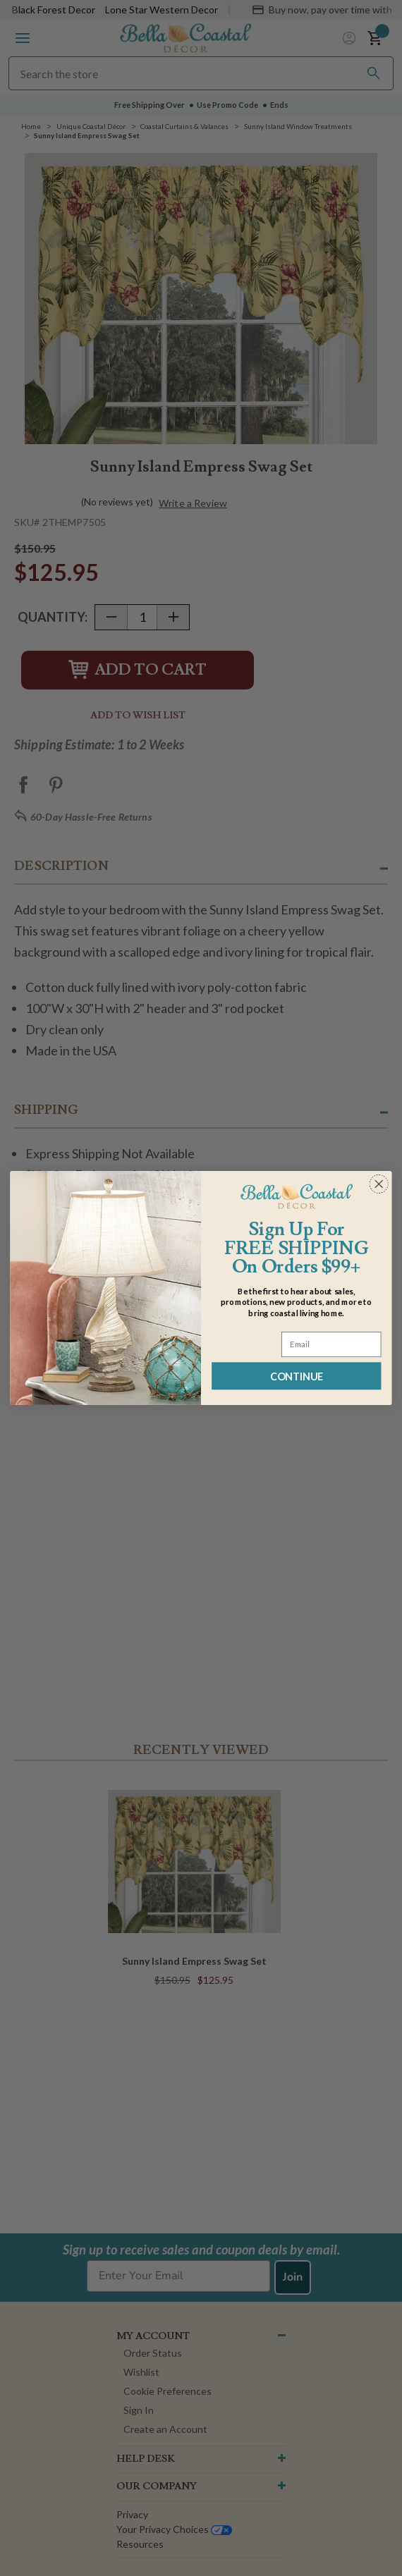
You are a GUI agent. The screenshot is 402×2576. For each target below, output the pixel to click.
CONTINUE (296, 1376)
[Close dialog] (379, 1184)
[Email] (331, 1344)
